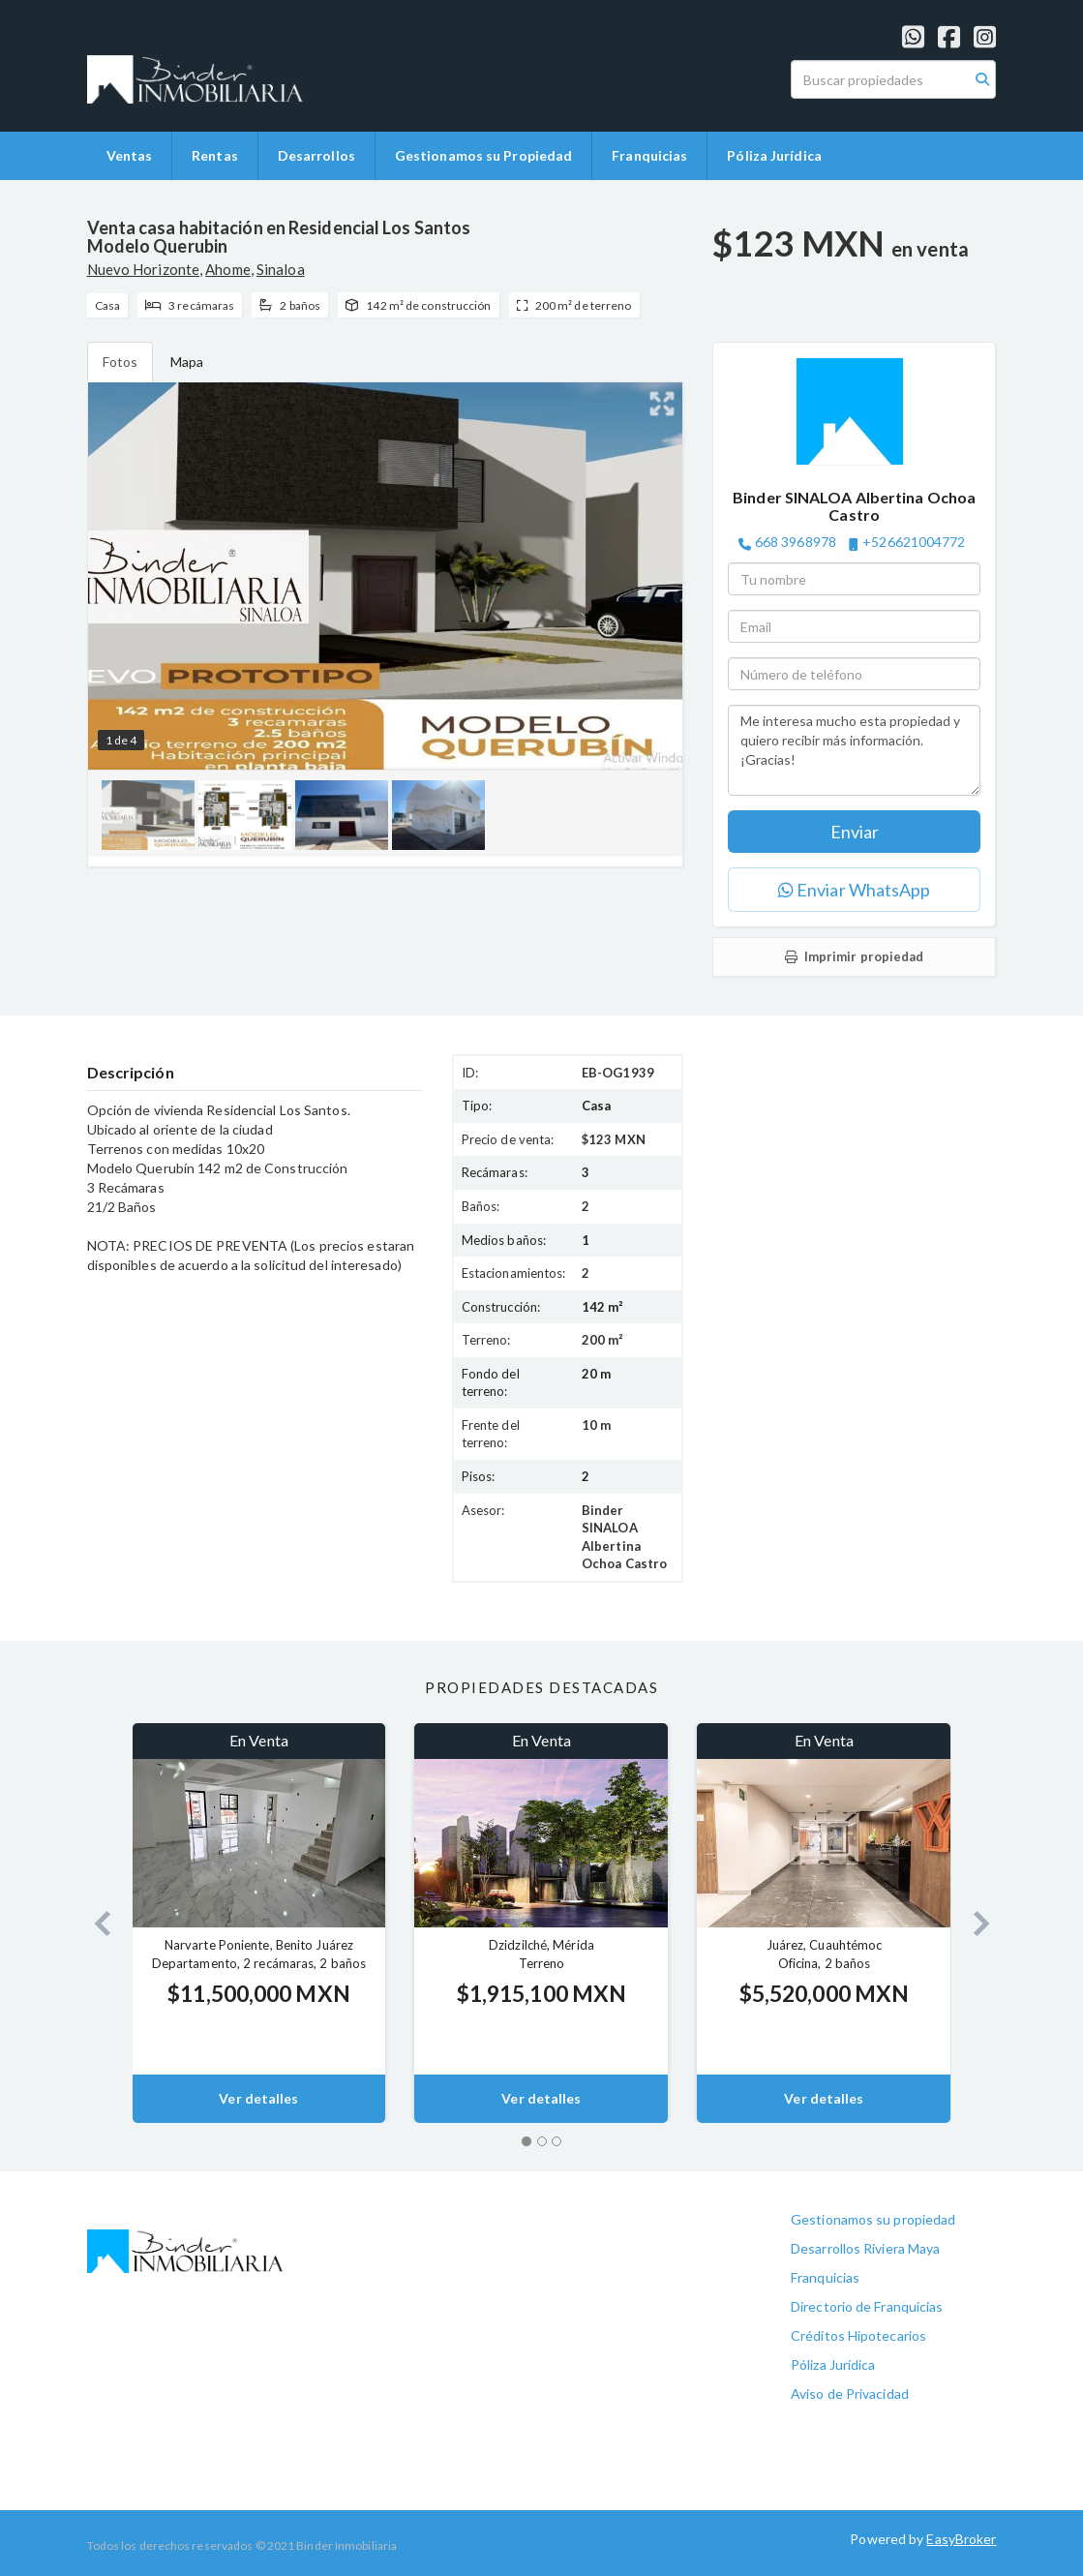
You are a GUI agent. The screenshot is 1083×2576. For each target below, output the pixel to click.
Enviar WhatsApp (854, 889)
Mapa (186, 361)
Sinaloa (280, 269)
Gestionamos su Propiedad (483, 155)
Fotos (120, 361)
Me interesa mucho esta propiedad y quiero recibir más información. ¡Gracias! (854, 750)
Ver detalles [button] (258, 2098)
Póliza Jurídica (774, 155)
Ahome (228, 269)
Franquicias (649, 155)
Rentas (215, 155)
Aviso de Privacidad (850, 2393)
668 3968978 (795, 541)
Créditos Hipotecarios (858, 2335)
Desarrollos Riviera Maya (865, 2248)
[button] (95, 1923)
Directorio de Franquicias (867, 2306)
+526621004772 (913, 541)
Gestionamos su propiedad (873, 2219)
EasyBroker (961, 2539)
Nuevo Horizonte (143, 269)
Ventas (129, 155)
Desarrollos (316, 155)
